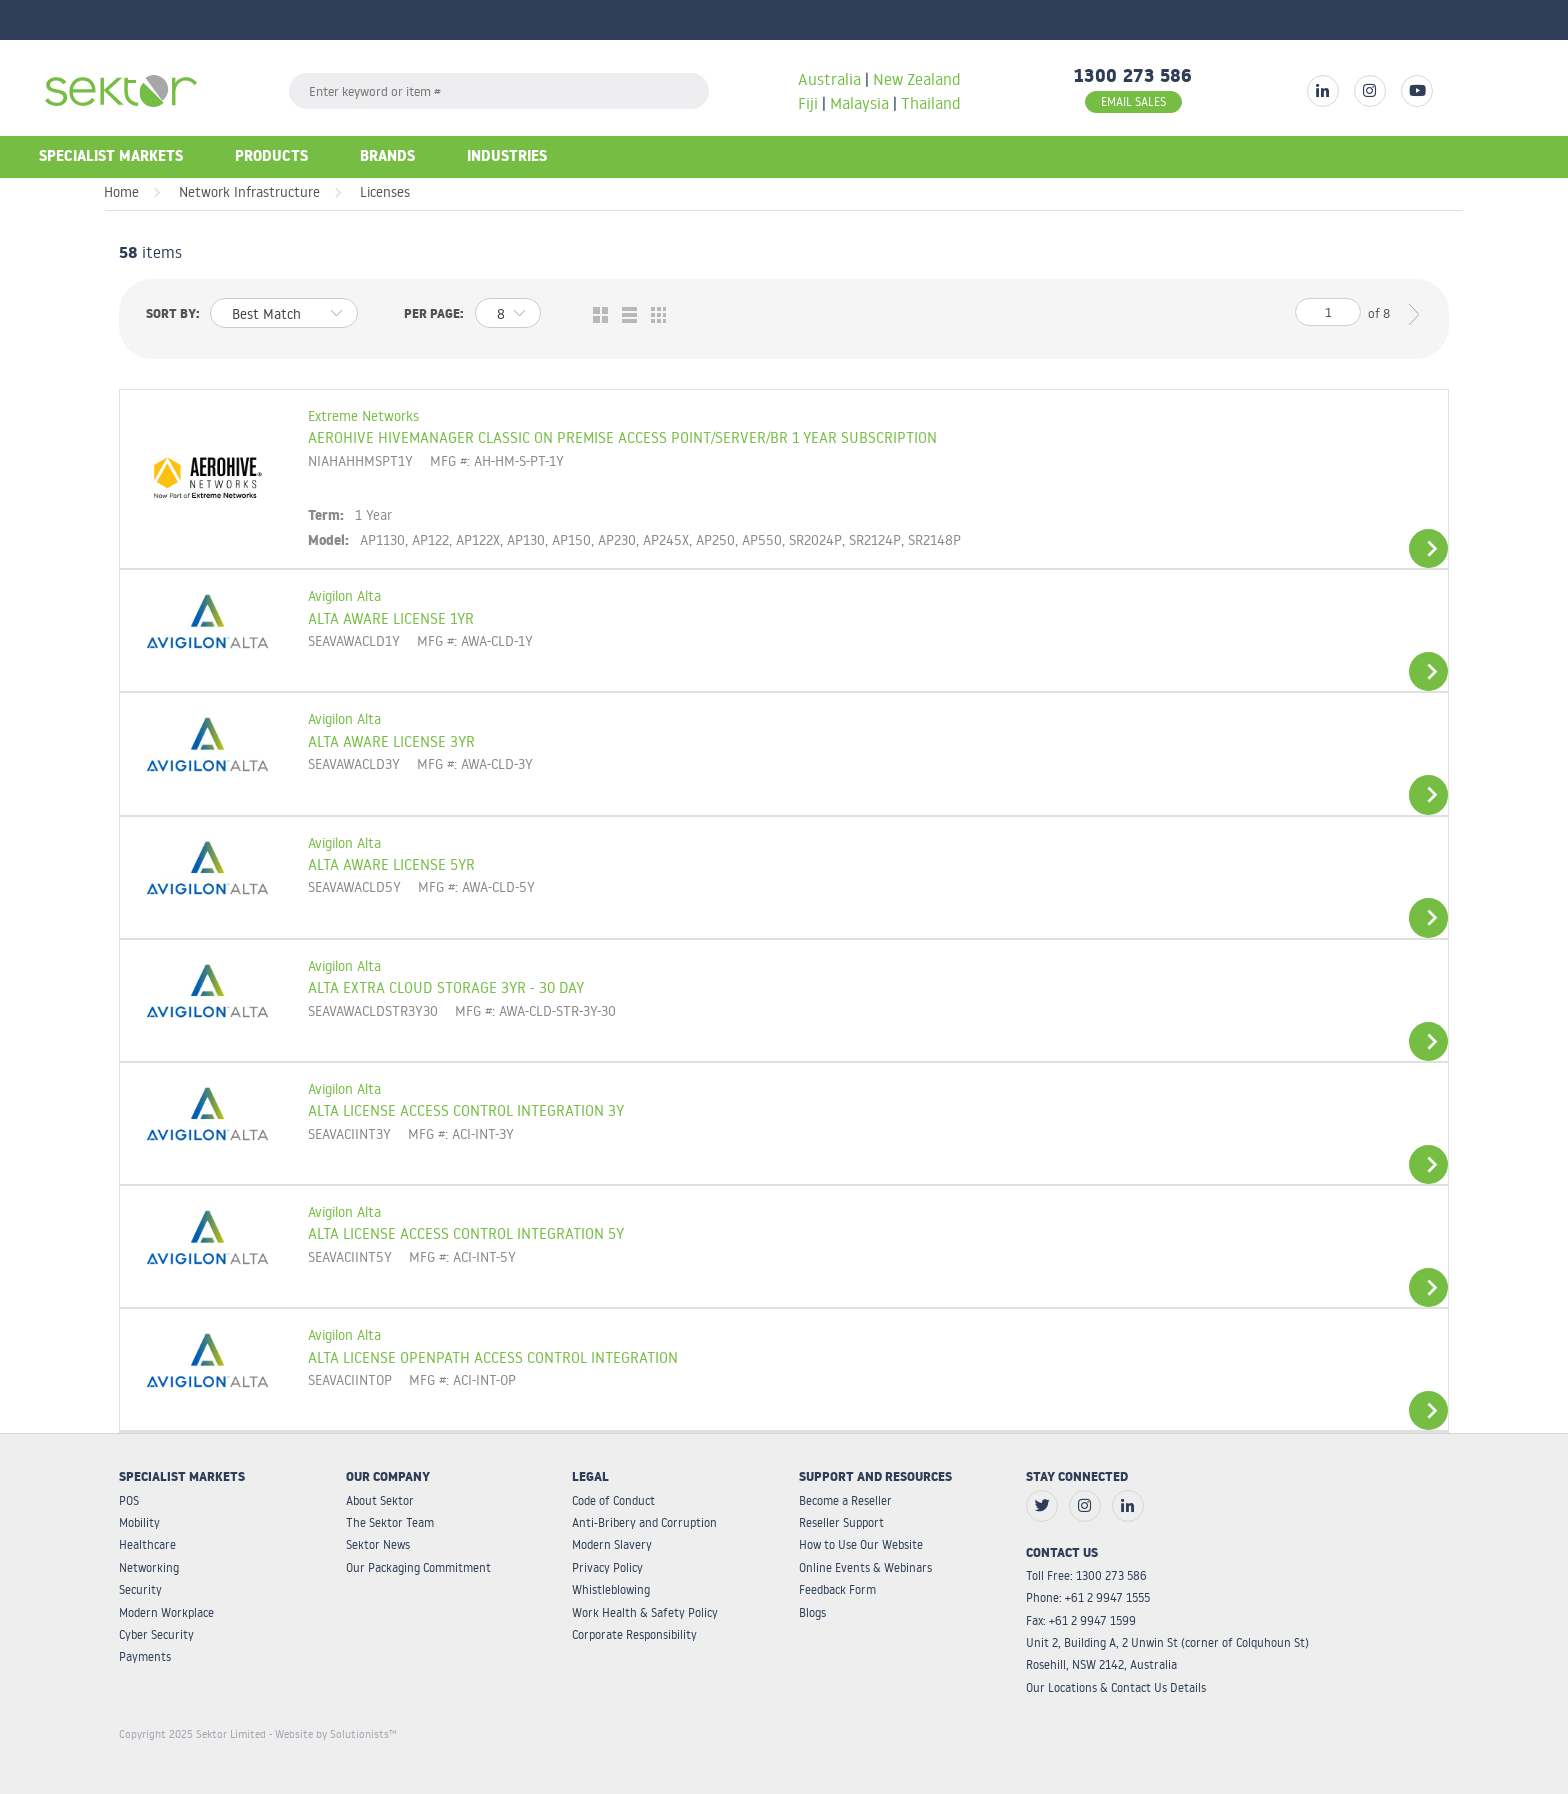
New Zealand (916, 79)
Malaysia (859, 103)
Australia (831, 79)
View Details (1428, 548)
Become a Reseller (845, 1500)
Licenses (385, 192)
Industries (507, 158)
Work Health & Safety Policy (645, 1612)
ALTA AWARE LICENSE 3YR (391, 741)
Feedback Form (837, 1589)
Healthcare (147, 1544)
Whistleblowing (611, 1589)
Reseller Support (841, 1522)
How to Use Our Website (861, 1544)
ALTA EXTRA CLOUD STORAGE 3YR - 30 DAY (446, 987)
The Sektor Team (390, 1522)
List (624, 315)
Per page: (434, 316)
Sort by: (173, 316)
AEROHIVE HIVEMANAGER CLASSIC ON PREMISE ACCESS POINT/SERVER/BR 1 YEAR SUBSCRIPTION (622, 437)
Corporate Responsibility (634, 1634)
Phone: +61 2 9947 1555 (1088, 1597)
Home (121, 192)
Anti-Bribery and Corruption (644, 1522)
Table (653, 315)
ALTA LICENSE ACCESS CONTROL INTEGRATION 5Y (466, 1233)
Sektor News (378, 1544)
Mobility (139, 1522)
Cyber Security (156, 1634)
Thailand (930, 103)
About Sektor (380, 1500)
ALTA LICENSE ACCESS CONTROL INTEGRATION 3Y (466, 1110)
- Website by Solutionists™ (333, 1734)
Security (140, 1589)
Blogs (812, 1612)
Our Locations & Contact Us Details (1116, 1687)
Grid (595, 315)
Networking (149, 1567)
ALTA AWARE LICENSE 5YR (391, 864)
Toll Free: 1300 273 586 (1086, 1575)
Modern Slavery (612, 1544)
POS (129, 1500)
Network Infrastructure (249, 192)
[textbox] (499, 91)
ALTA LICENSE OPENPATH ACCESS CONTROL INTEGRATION (493, 1357)
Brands (387, 158)
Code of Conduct (613, 1500)
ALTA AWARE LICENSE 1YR (391, 618)
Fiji (808, 103)
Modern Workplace (166, 1612)
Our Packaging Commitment (418, 1567)
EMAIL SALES (1133, 101)
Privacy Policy (607, 1567)
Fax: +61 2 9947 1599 (1081, 1620)
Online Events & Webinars (865, 1567)
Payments (145, 1656)
